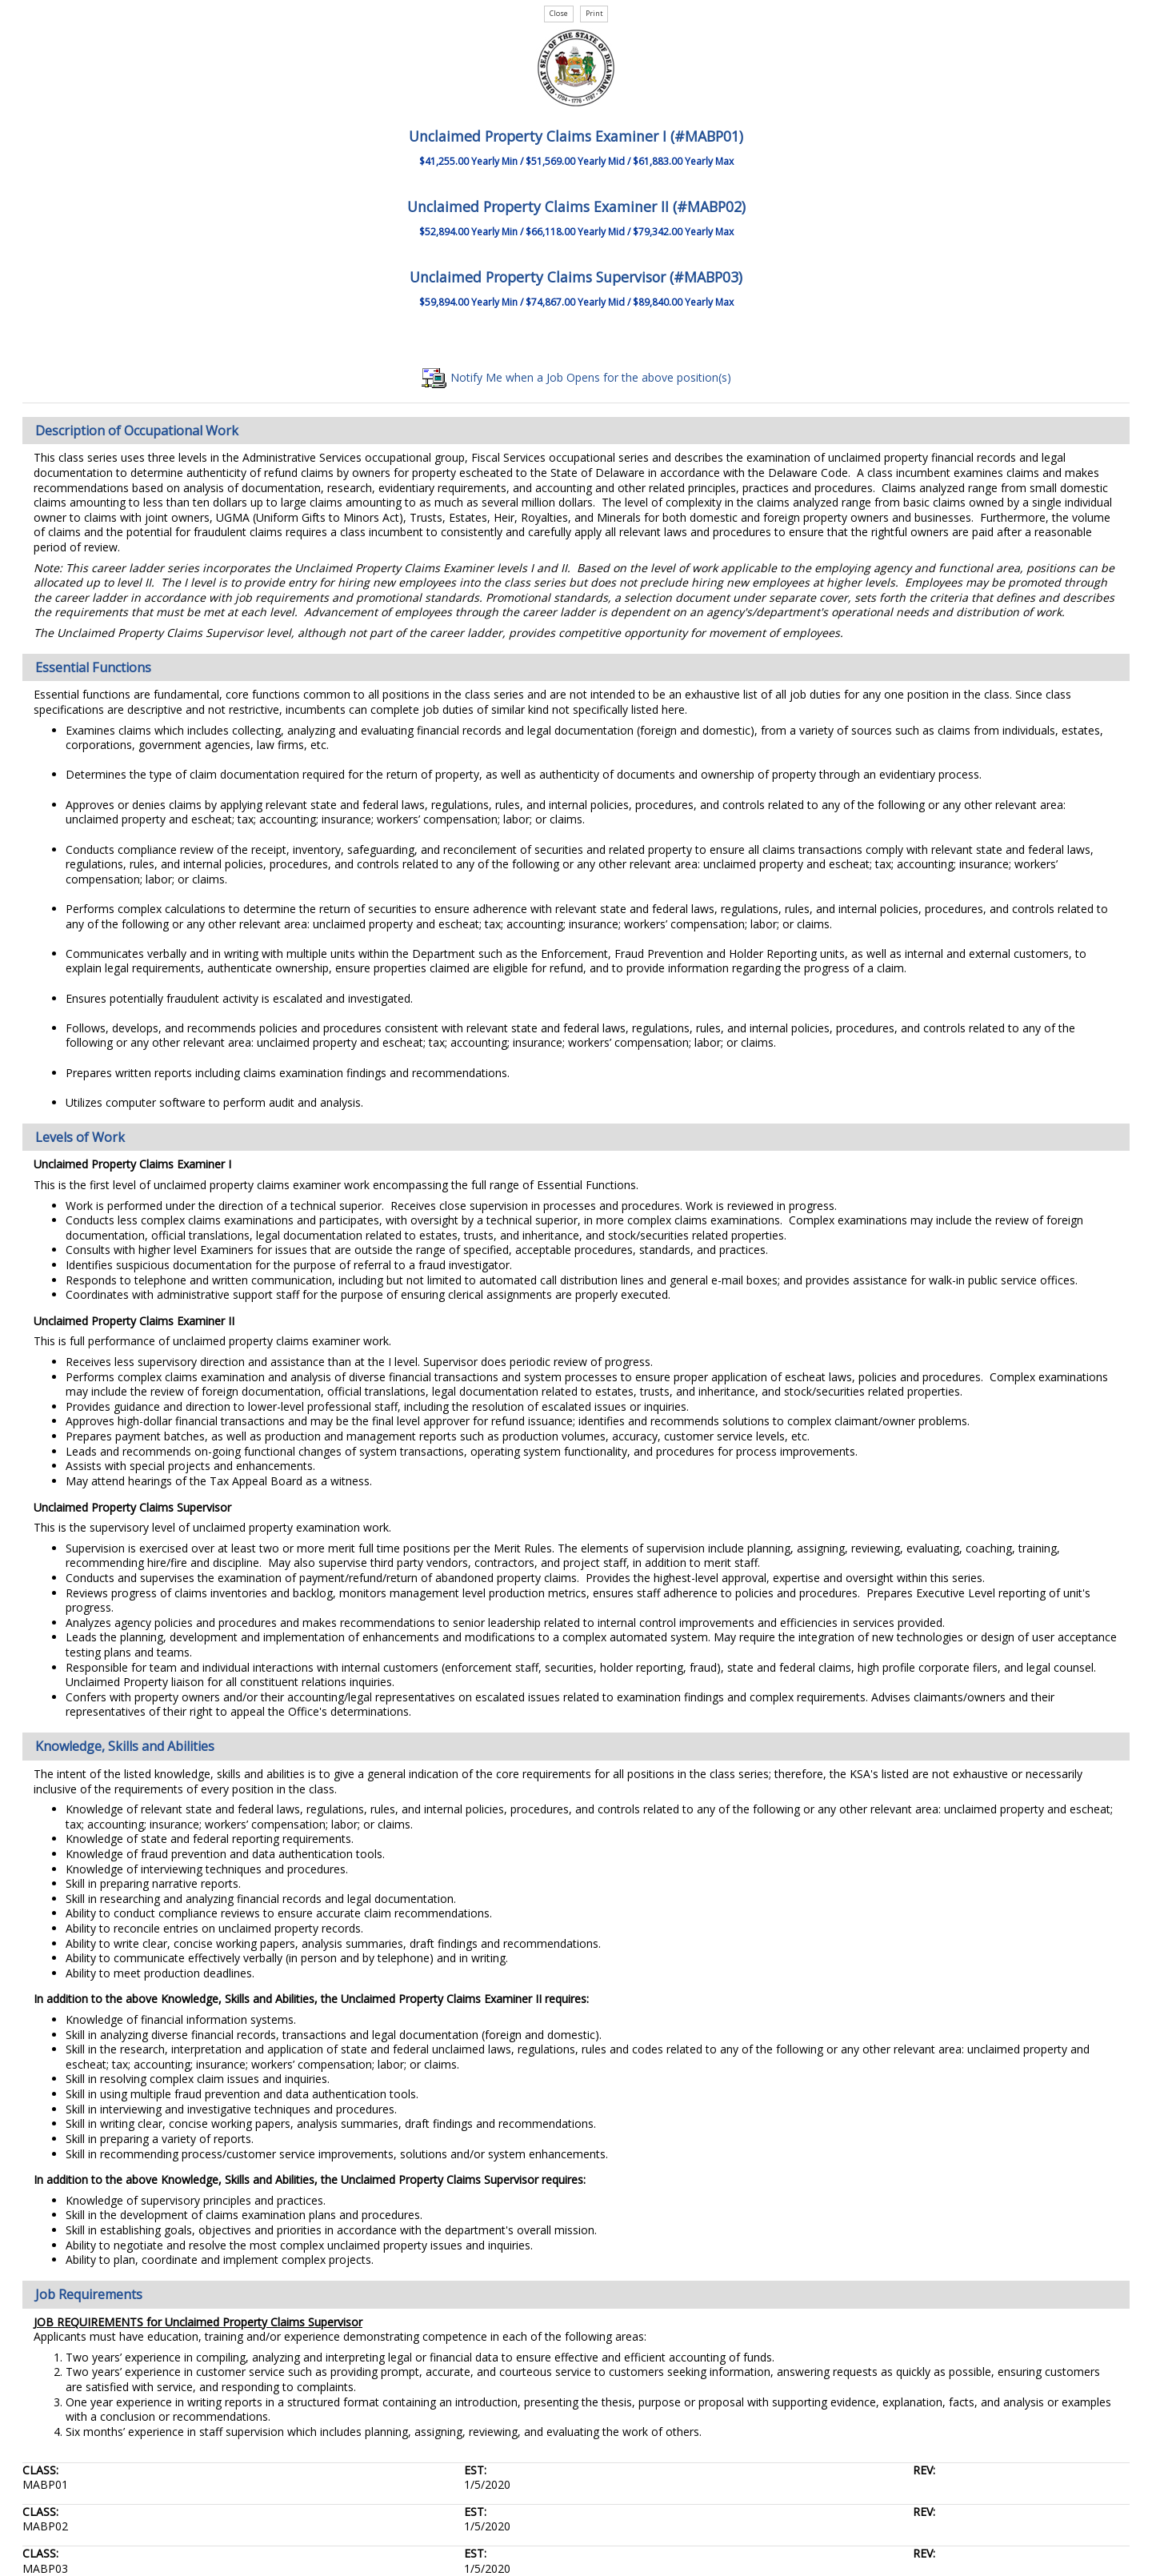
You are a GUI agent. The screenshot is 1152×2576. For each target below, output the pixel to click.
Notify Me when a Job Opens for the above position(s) (576, 377)
